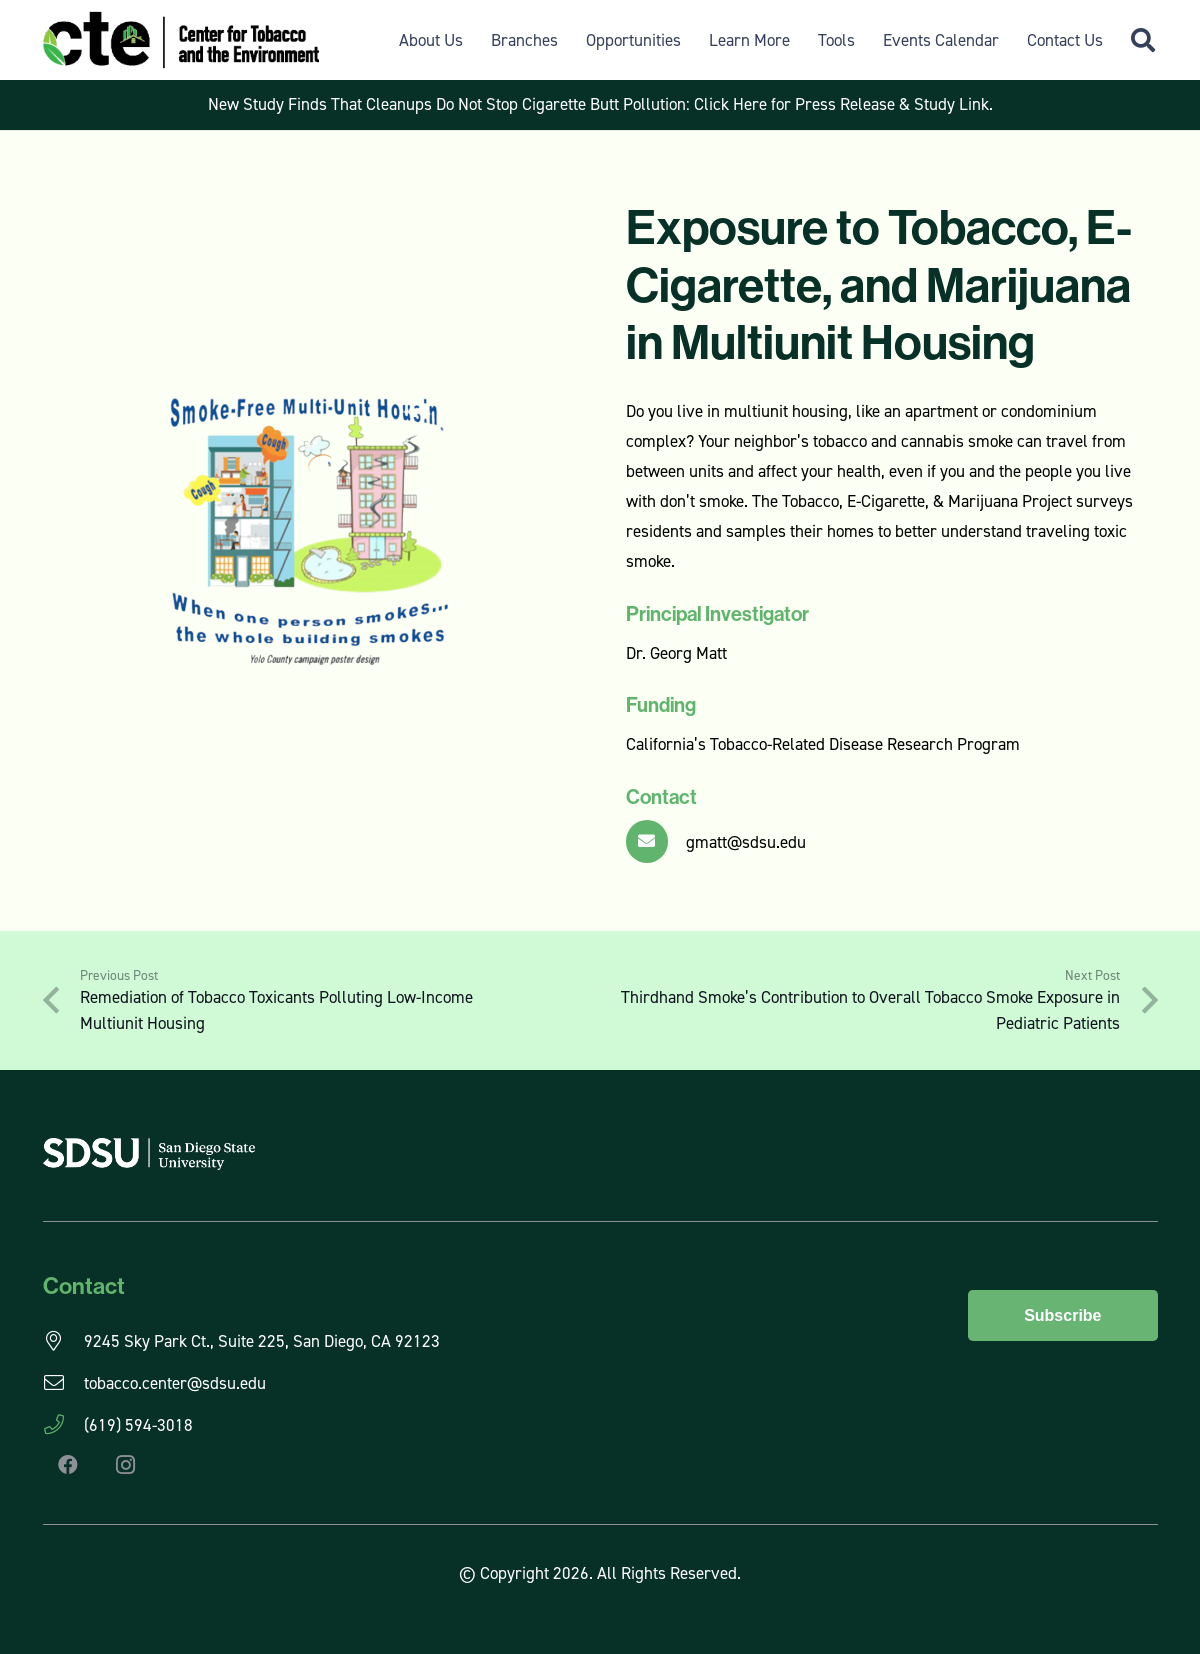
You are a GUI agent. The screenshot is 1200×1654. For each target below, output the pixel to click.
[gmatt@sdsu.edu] (656, 841)
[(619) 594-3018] (63, 1425)
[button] (1143, 40)
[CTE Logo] (181, 40)
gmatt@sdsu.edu (746, 842)
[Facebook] (68, 1465)
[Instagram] (126, 1465)
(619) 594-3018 (138, 1425)
